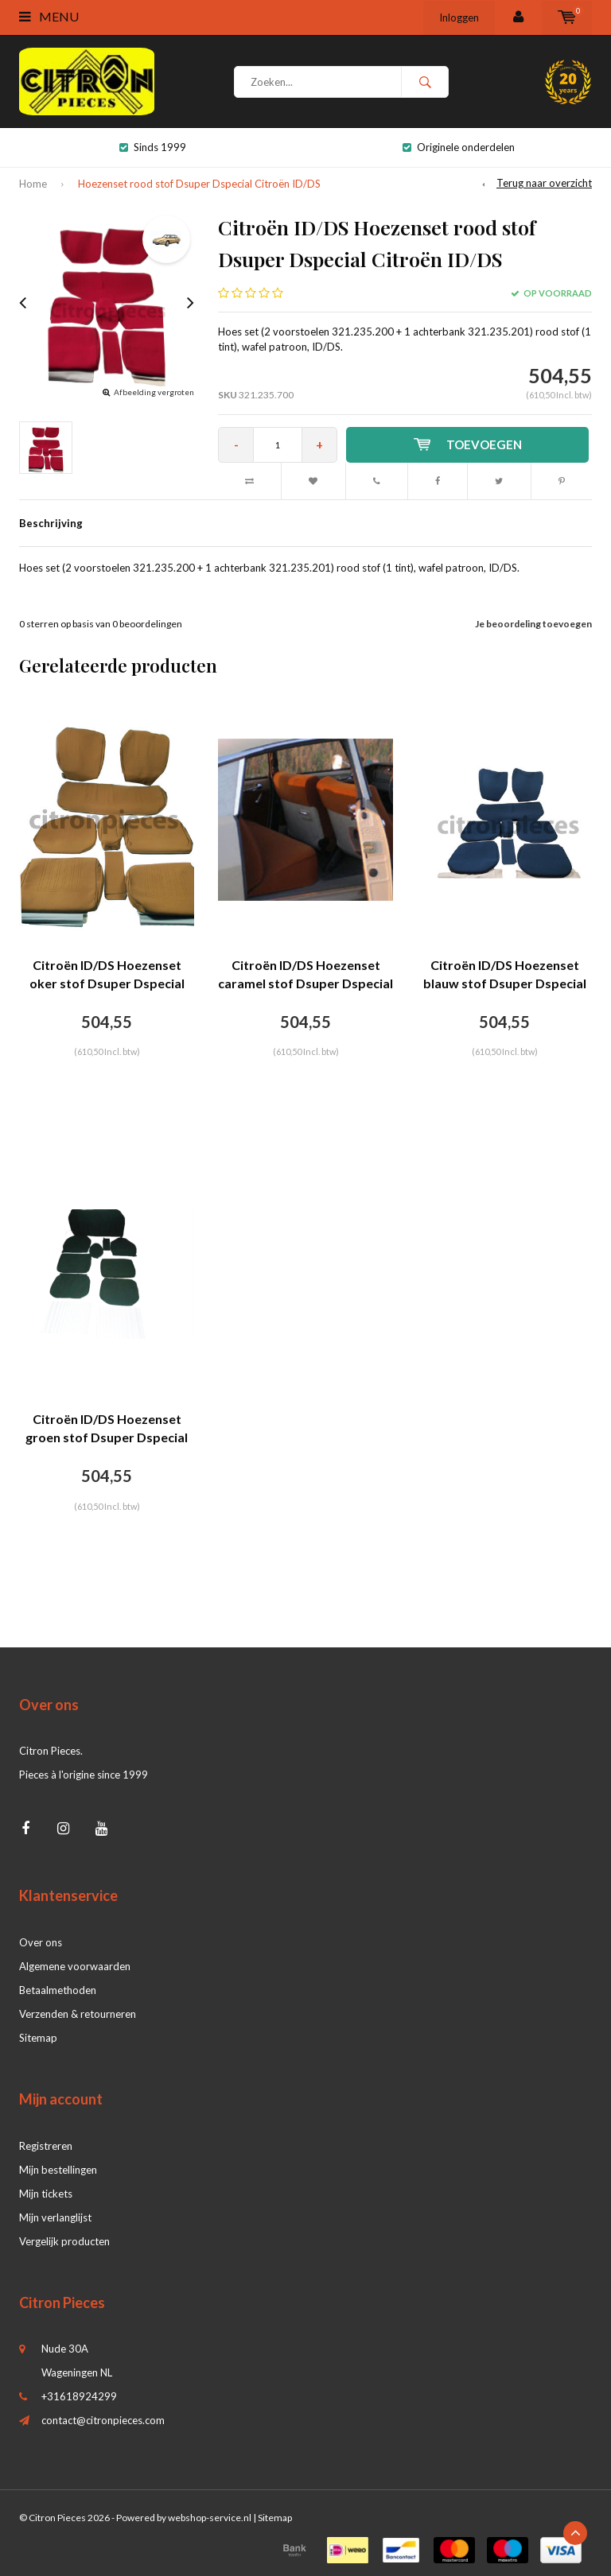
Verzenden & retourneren (77, 2014)
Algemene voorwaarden (74, 1966)
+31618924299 (79, 2396)
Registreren (45, 2146)
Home (33, 183)
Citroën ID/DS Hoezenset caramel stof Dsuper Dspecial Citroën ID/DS (305, 975)
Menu (49, 16)
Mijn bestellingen (58, 2169)
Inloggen (459, 17)
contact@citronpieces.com (103, 2420)
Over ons (40, 1942)
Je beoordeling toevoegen (533, 624)
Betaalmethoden (57, 1990)
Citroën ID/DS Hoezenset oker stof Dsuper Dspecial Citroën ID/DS (107, 975)
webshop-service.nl (209, 2518)
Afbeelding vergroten (154, 392)
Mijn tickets (45, 2193)
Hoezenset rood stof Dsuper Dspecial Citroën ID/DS (199, 183)
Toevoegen (468, 444)
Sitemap (38, 2037)
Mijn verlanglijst (55, 2217)
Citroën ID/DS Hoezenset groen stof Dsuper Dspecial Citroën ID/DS (106, 1429)
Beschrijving (51, 523)
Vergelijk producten (64, 2241)
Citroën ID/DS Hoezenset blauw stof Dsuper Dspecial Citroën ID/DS (504, 975)
